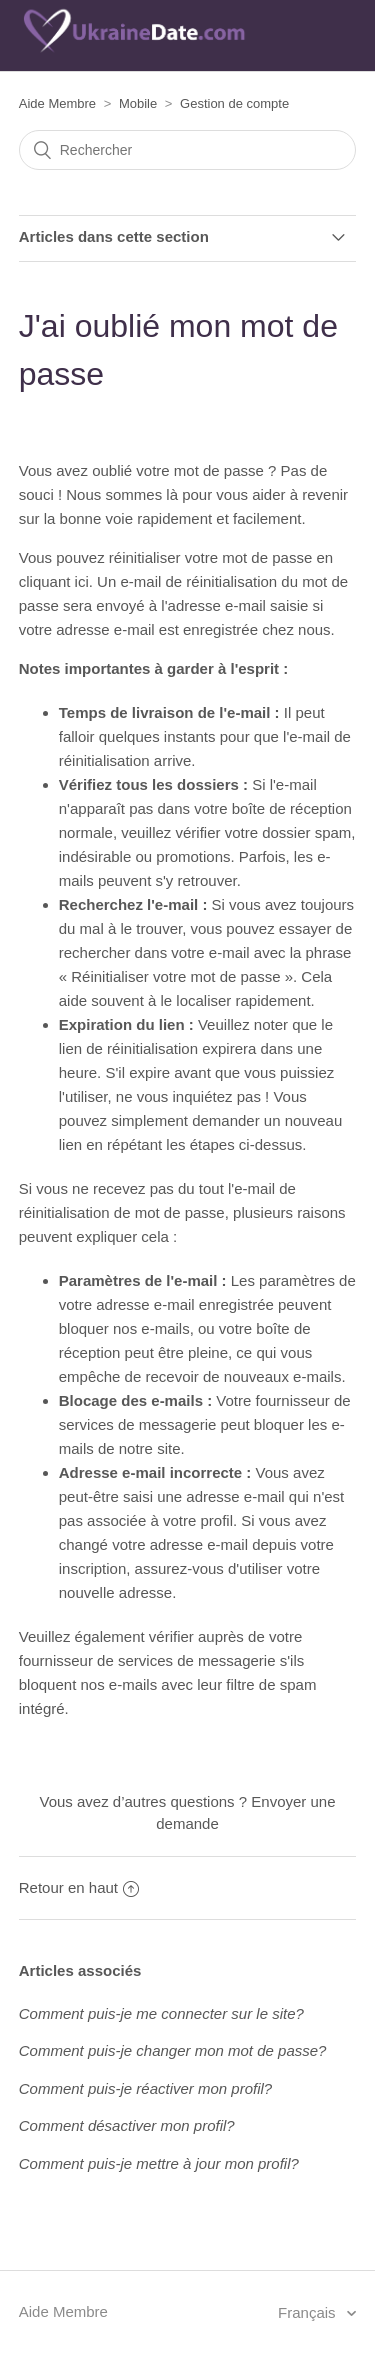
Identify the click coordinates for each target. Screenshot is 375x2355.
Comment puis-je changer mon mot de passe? (173, 2050)
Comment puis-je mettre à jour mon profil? (159, 2163)
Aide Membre (57, 103)
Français (309, 2312)
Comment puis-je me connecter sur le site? (161, 2013)
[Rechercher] (188, 150)
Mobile (138, 103)
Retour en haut (79, 1887)
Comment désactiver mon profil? (127, 2125)
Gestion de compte (234, 103)
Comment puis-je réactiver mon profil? (145, 2088)
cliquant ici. (56, 581)
